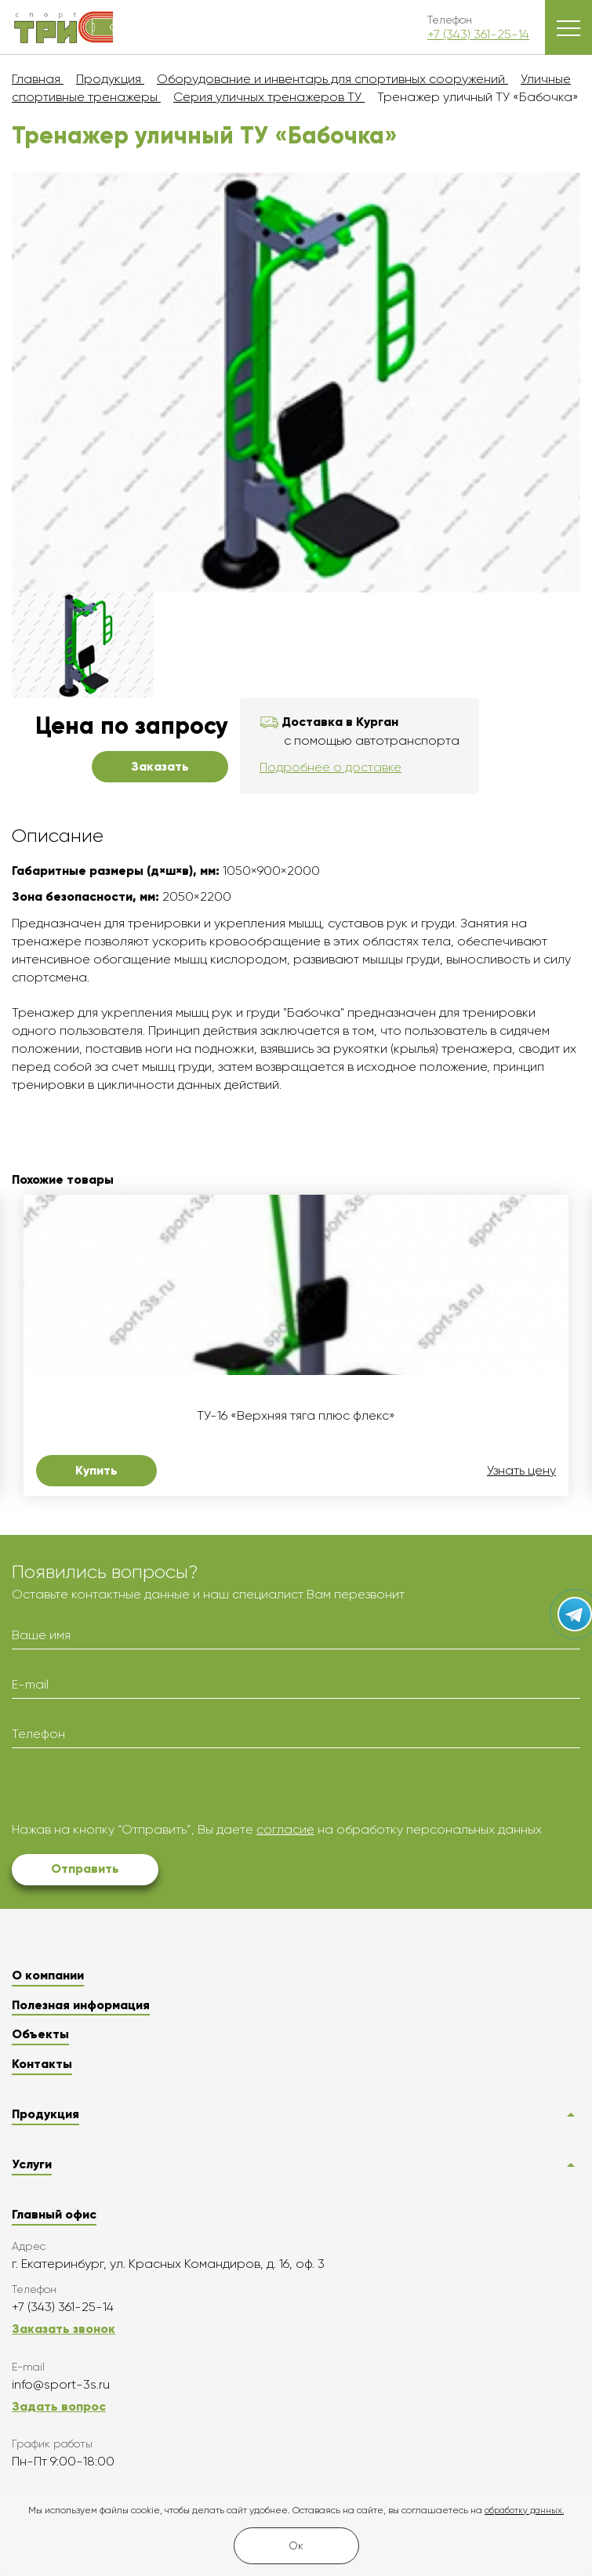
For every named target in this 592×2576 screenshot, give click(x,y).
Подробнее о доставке (330, 767)
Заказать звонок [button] (63, 2328)
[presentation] (131, 1790)
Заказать (160, 766)
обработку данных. (524, 2510)
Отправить (85, 1868)
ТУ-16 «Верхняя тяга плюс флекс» (296, 1416)
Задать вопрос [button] (59, 2406)
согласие (285, 1829)
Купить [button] (96, 1470)
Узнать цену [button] (521, 1471)
